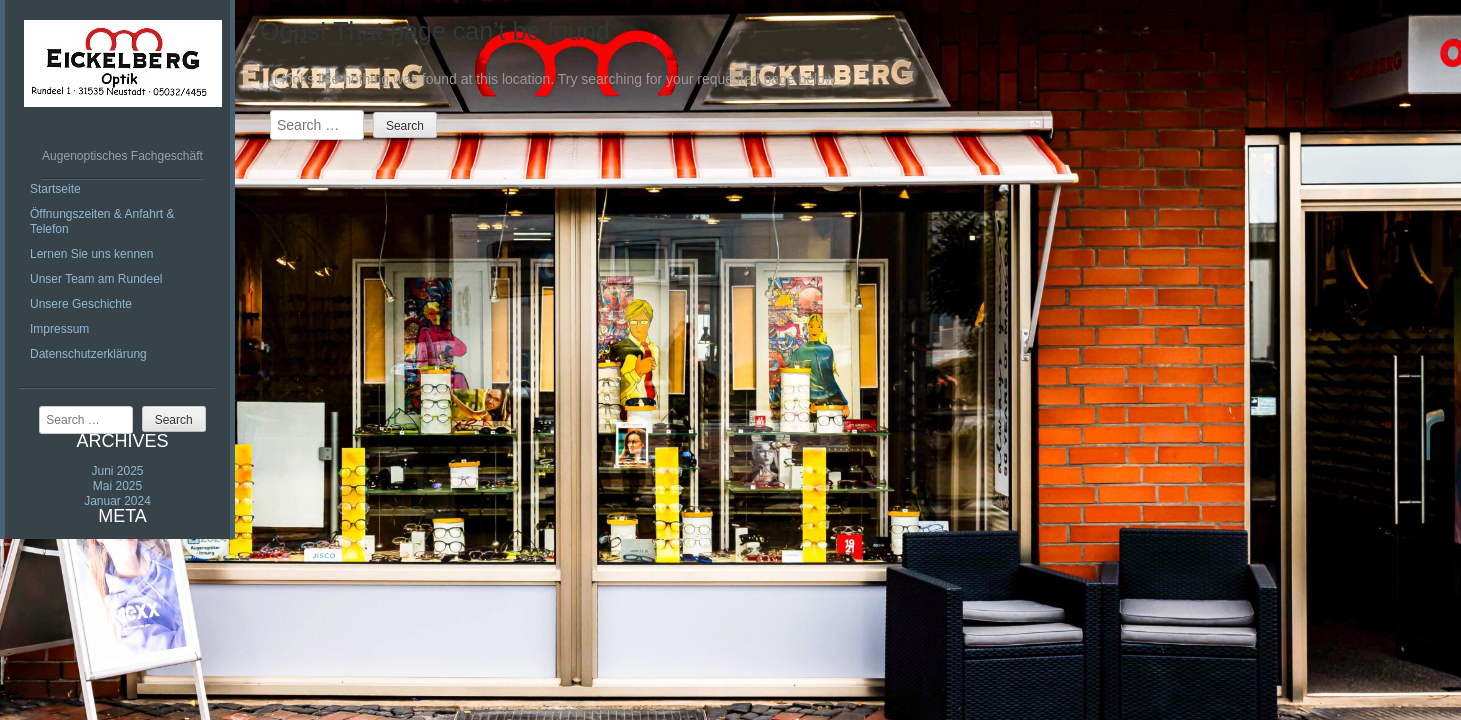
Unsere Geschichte (81, 304)
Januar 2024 (117, 501)
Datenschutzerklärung (88, 354)
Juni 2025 (117, 471)
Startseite (55, 189)
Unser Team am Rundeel (96, 279)
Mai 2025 (117, 486)
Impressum (59, 329)
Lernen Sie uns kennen (91, 254)
